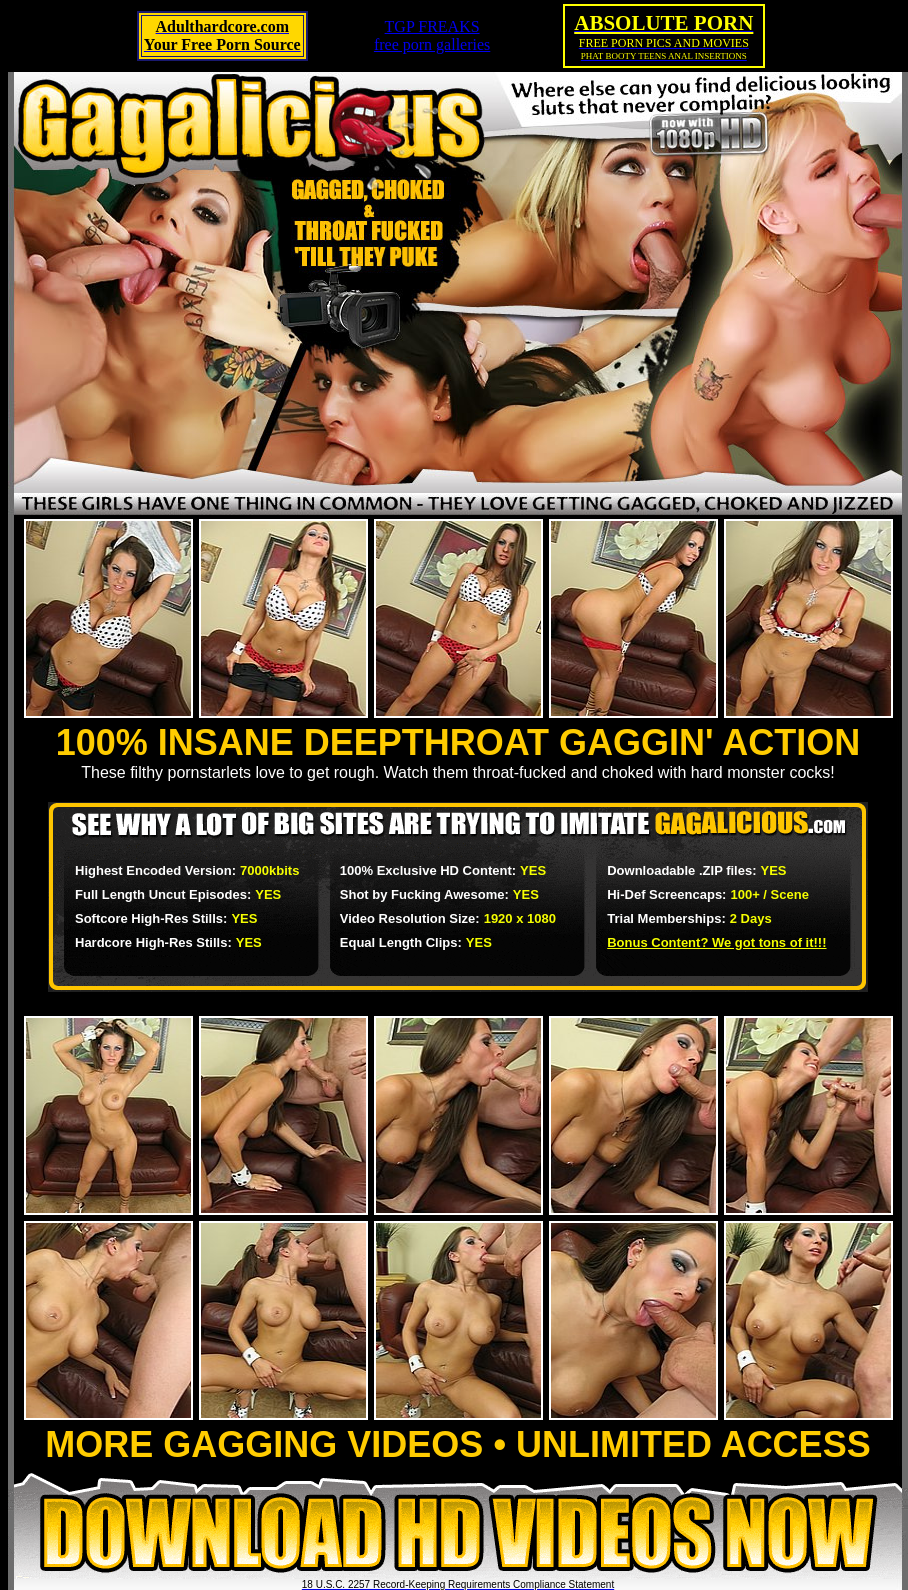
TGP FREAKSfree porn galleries (432, 35)
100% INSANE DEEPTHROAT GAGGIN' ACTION (458, 742)
